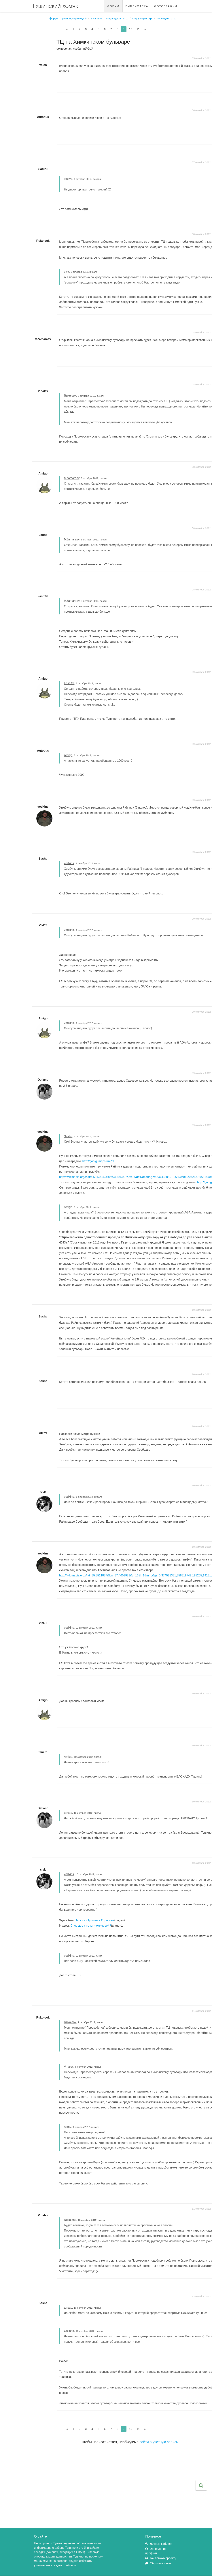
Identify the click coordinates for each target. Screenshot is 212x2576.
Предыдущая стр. (117, 18)
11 (138, 29)
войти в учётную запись (158, 2442)
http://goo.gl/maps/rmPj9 (98, 1161)
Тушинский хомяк (55, 5)
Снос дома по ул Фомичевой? (91, 1925)
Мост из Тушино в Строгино (95, 1920)
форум (113, 6)
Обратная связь (160, 2563)
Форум (53, 18)
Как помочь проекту (162, 2558)
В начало (96, 18)
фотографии (165, 6)
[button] (201, 2485)
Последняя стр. (166, 18)
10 (130, 29)
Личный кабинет (161, 2543)
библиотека (137, 6)
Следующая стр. (142, 18)
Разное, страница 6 (74, 18)
